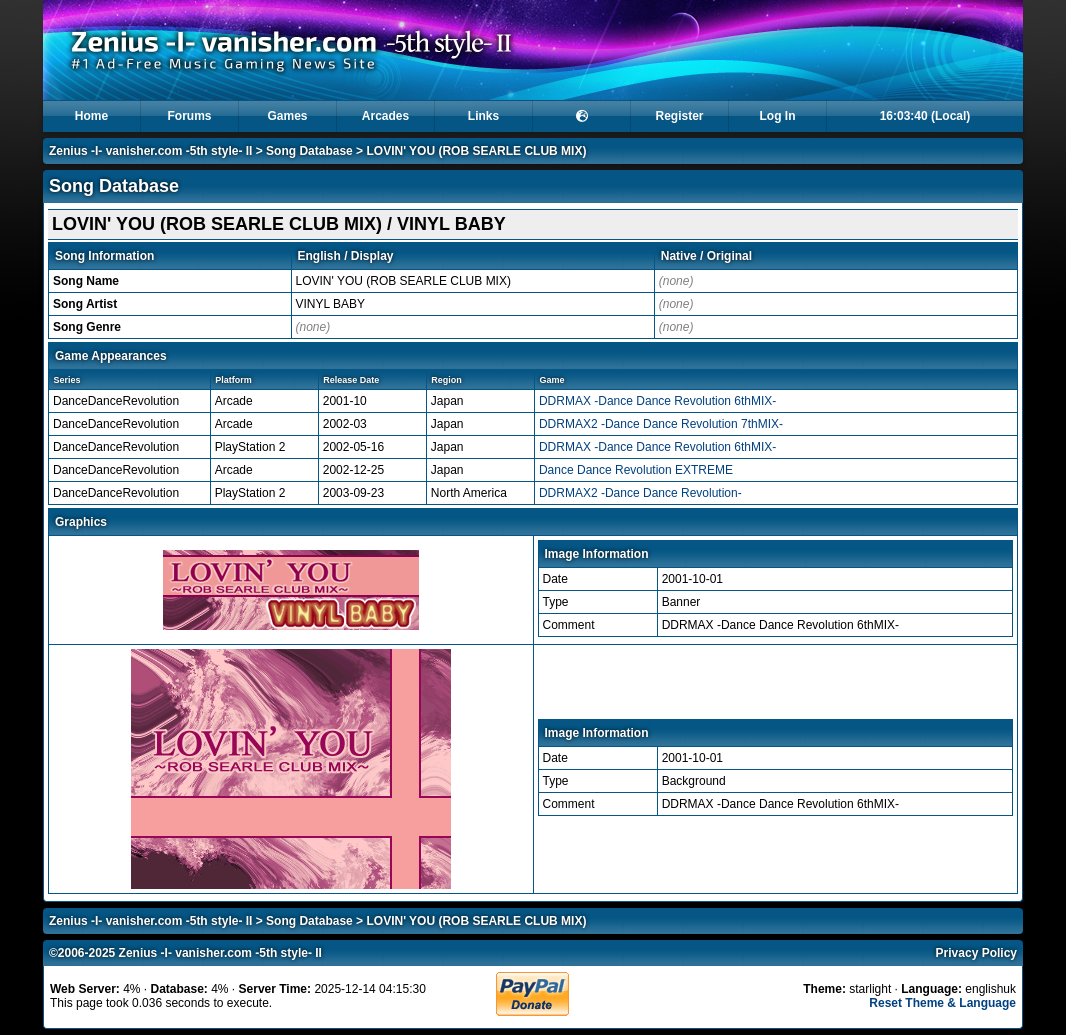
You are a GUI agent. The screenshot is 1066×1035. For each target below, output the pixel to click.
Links (483, 116)
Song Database (309, 151)
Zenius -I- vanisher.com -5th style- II (150, 151)
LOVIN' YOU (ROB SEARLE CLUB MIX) (476, 151)
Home (91, 116)
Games (287, 116)
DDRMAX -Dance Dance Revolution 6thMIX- (657, 401)
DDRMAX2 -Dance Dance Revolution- (640, 493)
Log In (778, 116)
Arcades (385, 116)
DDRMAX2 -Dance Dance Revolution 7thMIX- (661, 424)
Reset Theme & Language (942, 1003)
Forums (189, 116)
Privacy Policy (976, 953)
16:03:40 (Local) (925, 116)
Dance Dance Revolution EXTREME (636, 470)
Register (679, 116)
